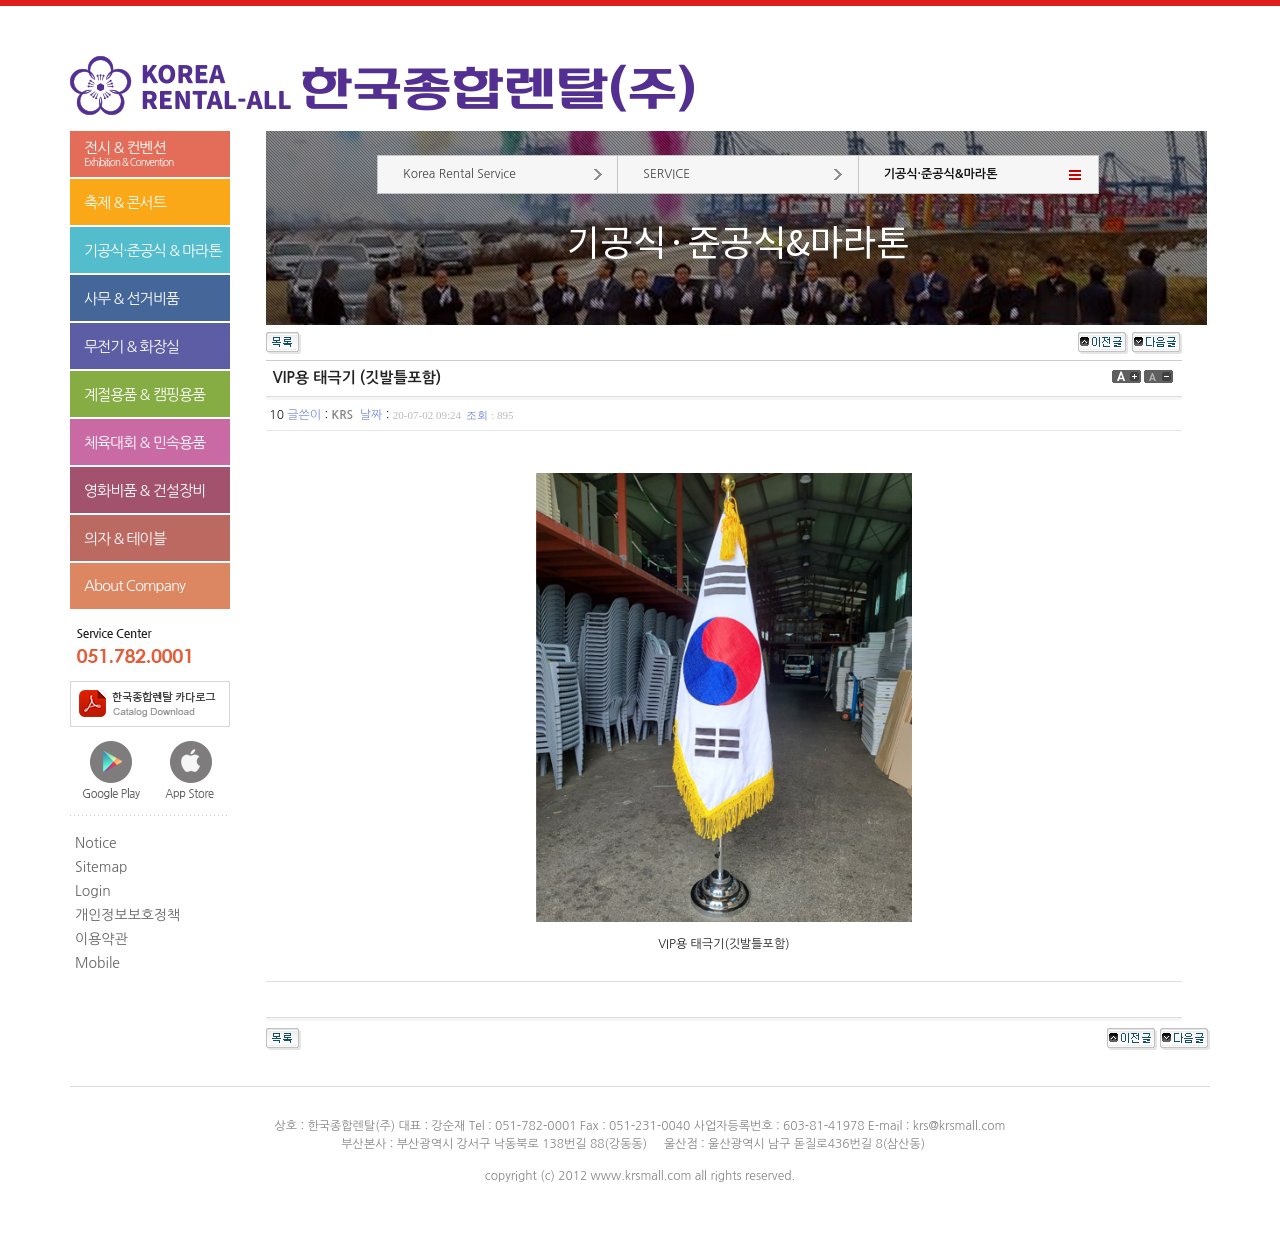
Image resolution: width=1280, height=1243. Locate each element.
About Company (134, 585)
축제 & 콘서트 (125, 202)
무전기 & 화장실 (131, 346)
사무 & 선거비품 (131, 298)
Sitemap (101, 867)
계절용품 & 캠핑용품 (144, 394)
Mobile (97, 963)
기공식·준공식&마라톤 (941, 174)
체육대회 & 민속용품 (144, 442)
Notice (96, 843)
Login (93, 891)
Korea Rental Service (459, 174)
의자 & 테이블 (125, 538)
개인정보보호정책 (127, 915)
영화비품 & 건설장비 (144, 490)
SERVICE (666, 174)
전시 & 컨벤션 (150, 154)
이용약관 (101, 939)
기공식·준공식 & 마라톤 (153, 250)
